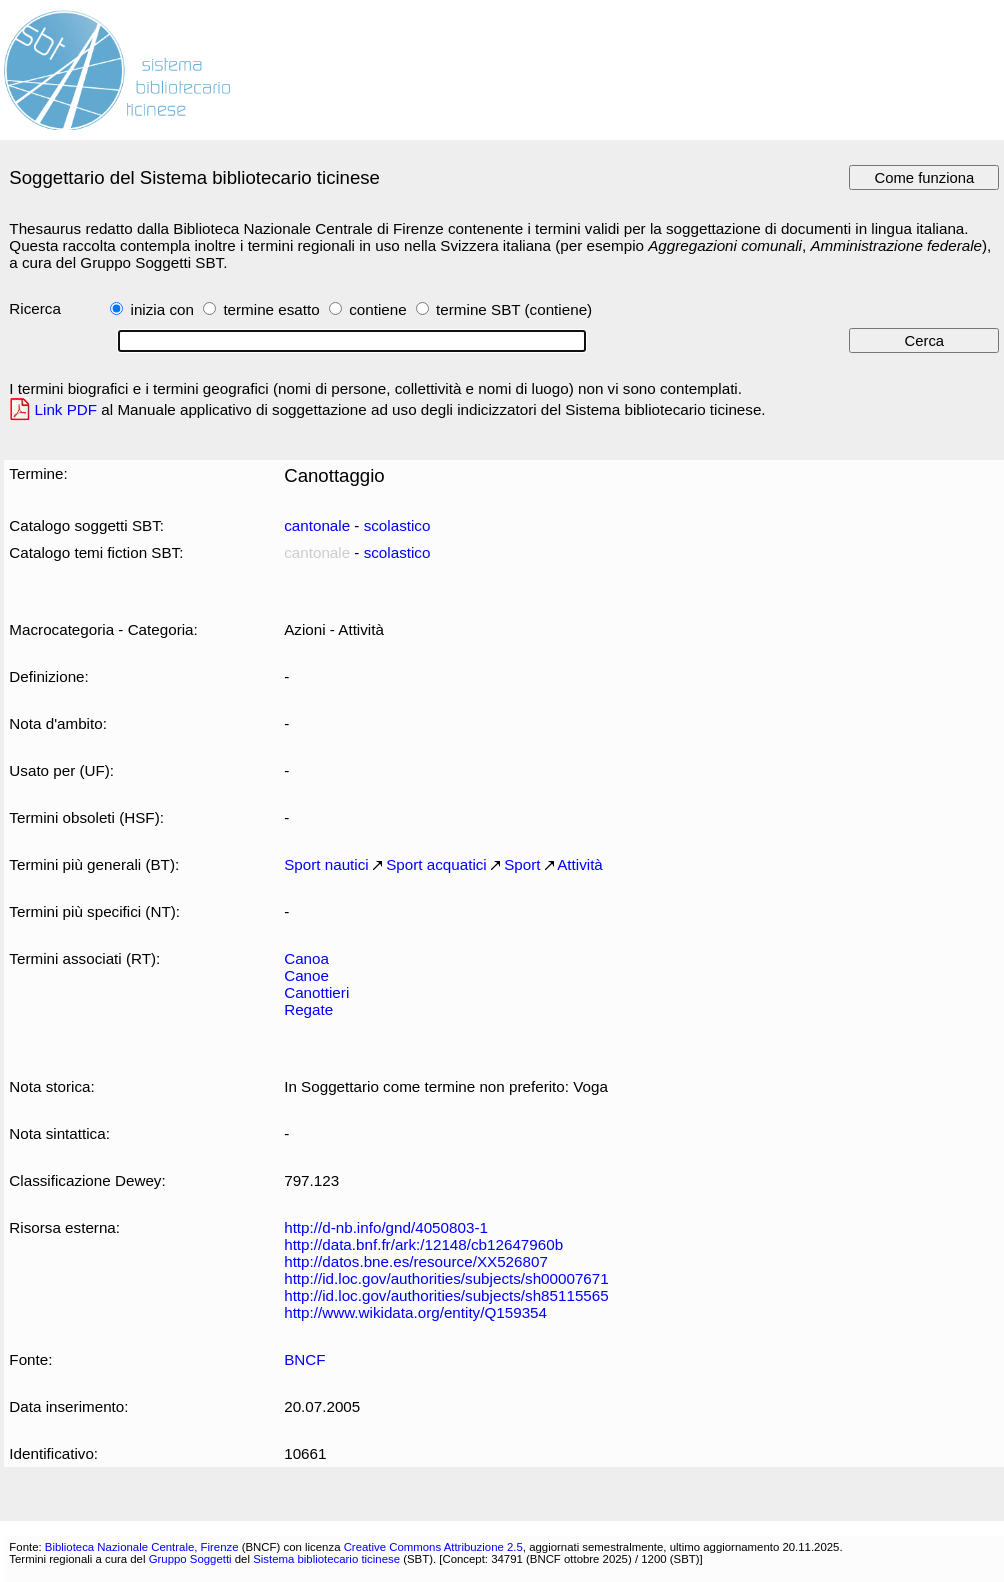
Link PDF (66, 409)
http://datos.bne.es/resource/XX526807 (416, 1261)
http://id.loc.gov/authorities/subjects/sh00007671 (446, 1278)
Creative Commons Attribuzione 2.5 (433, 1547)
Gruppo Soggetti (190, 1559)
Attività (580, 864)
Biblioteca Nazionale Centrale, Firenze (142, 1547)
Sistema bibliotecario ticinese (326, 1559)
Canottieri (316, 992)
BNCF (304, 1359)
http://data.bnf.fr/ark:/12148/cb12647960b (423, 1244)
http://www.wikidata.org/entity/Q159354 (415, 1312)
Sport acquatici (436, 864)
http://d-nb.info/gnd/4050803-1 (386, 1227)
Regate (308, 1009)
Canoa (306, 958)
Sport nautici (326, 864)
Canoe (306, 975)
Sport (522, 864)
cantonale (317, 525)
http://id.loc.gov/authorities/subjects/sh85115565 (446, 1295)
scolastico (397, 525)
